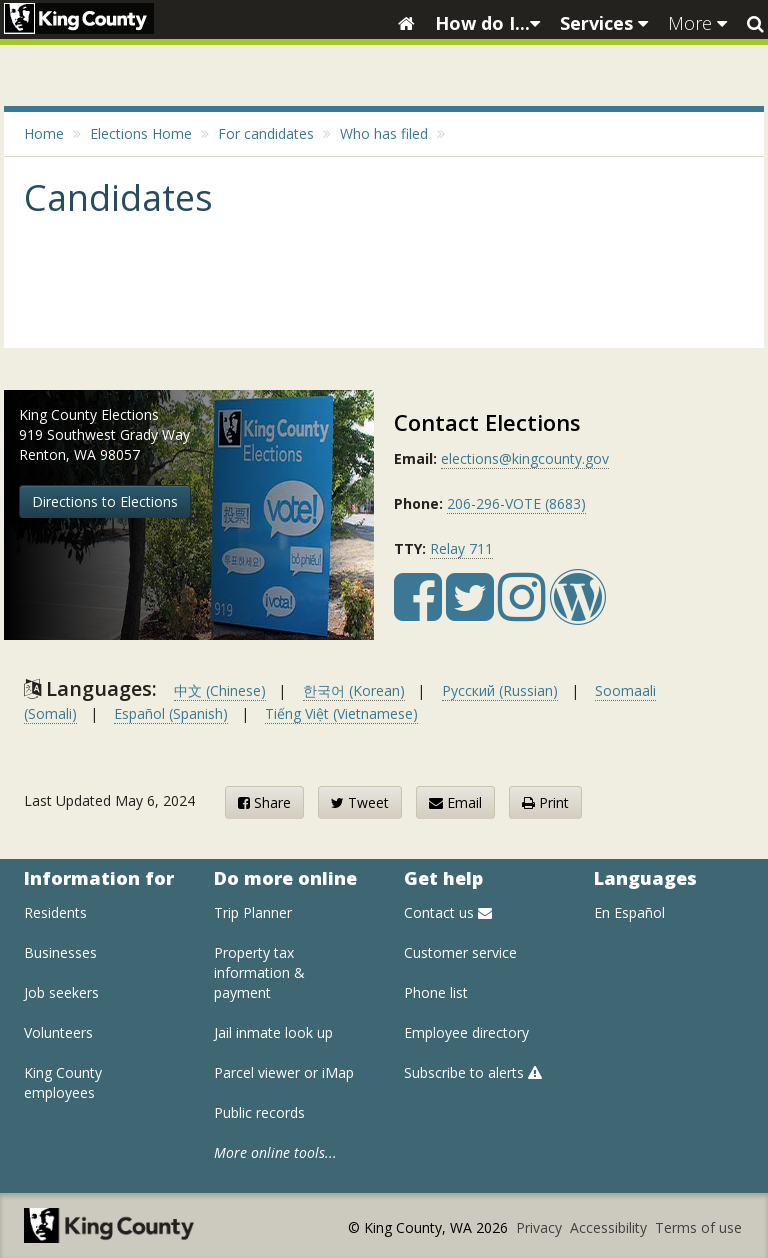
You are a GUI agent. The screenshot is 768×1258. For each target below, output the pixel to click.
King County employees (63, 1082)
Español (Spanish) (171, 713)
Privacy (541, 1227)
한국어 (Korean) (354, 690)
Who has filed (384, 133)
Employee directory (466, 1032)
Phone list (436, 992)
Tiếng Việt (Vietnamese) (341, 713)
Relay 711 (461, 548)
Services (604, 23)
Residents (55, 912)
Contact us (448, 912)
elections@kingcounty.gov (525, 458)
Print (545, 802)
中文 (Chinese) (220, 690)
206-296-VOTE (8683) (516, 503)
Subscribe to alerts (473, 1072)
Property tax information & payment (259, 972)
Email (455, 802)
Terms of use (698, 1227)
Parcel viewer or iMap (284, 1072)
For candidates (266, 133)
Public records (259, 1112)
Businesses (60, 952)
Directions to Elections (105, 501)
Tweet (360, 802)
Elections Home (141, 133)
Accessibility (610, 1227)
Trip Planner (253, 912)
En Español (629, 912)
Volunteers (58, 1032)
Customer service (460, 952)
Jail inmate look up (273, 1032)
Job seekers (61, 992)
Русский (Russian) (500, 690)
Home (44, 133)
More (697, 23)
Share (264, 802)
